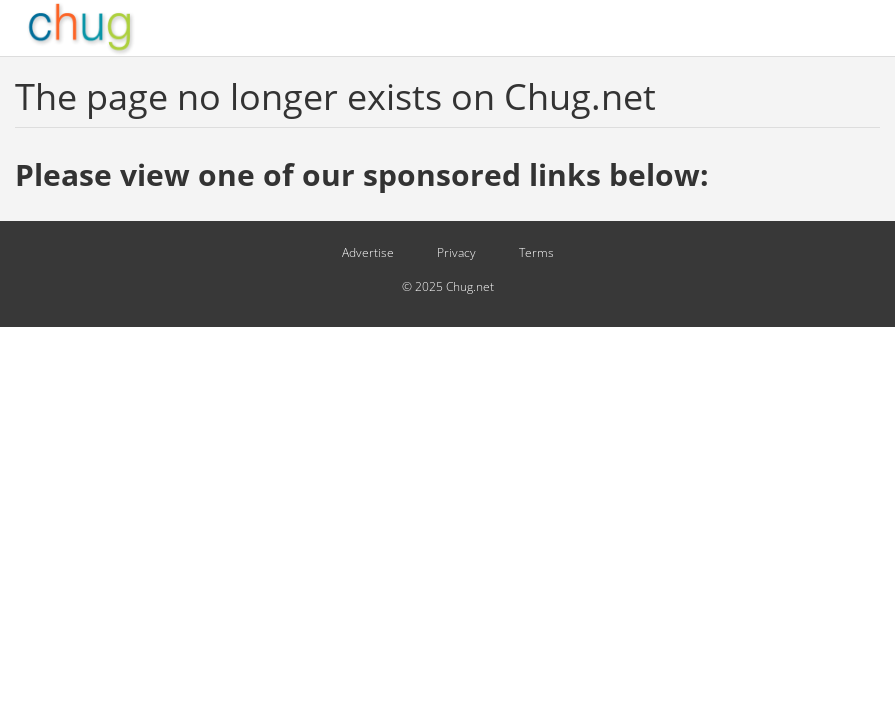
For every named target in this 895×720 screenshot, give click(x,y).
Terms (536, 253)
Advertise (368, 253)
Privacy (456, 253)
